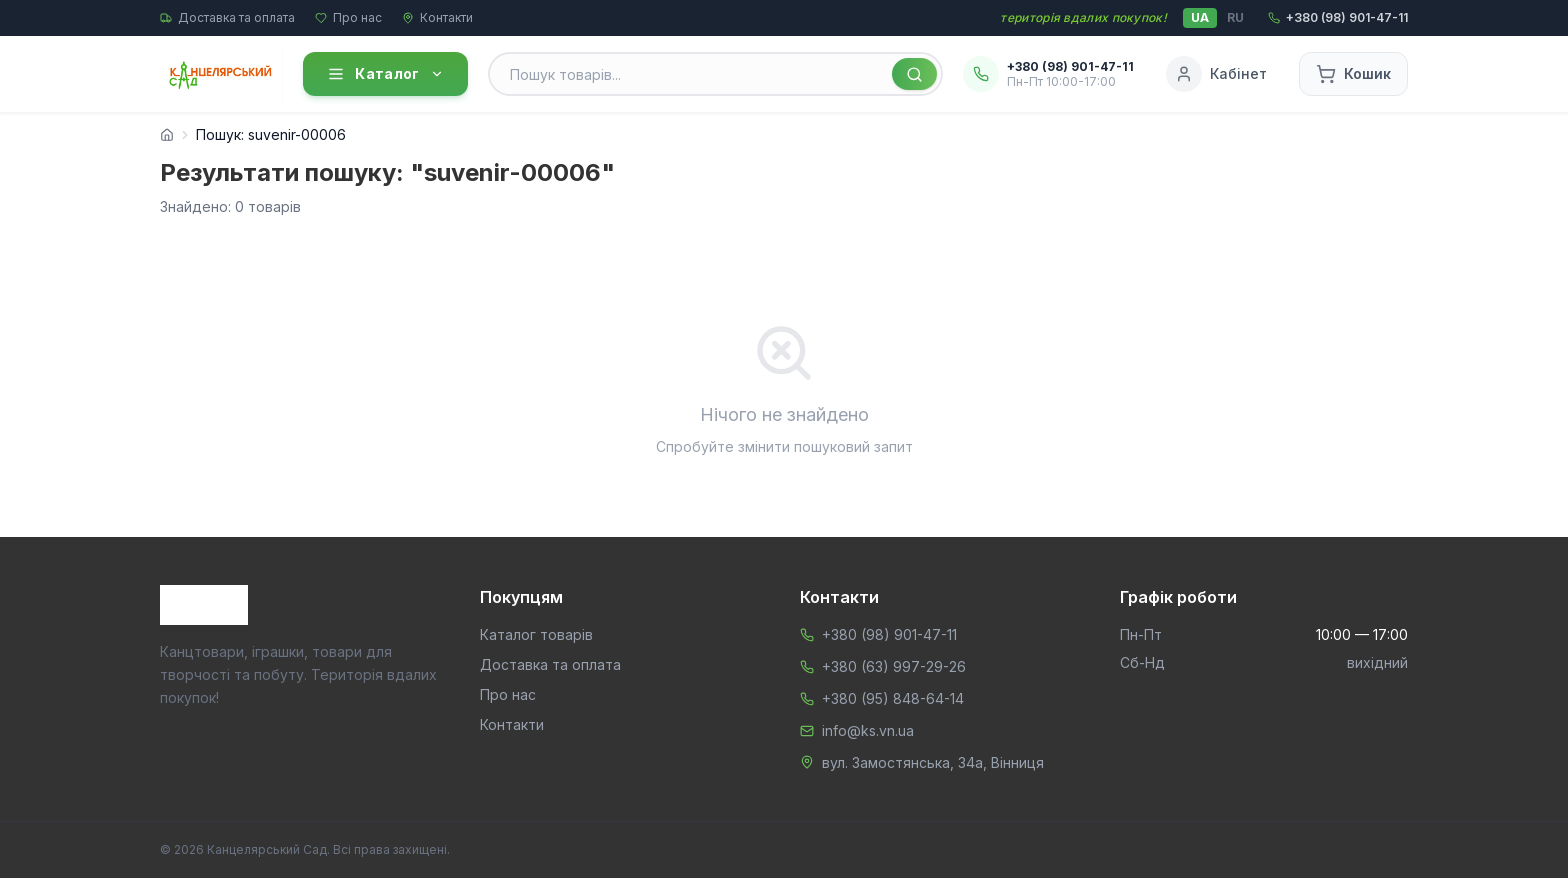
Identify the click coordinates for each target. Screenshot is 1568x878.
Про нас (348, 17)
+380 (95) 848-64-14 (893, 698)
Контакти (437, 17)
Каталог (385, 74)
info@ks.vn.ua (868, 730)
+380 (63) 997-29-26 (894, 666)
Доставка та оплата (227, 17)
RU (1235, 17)
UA (1200, 17)
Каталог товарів (536, 634)
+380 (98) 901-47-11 (889, 634)
